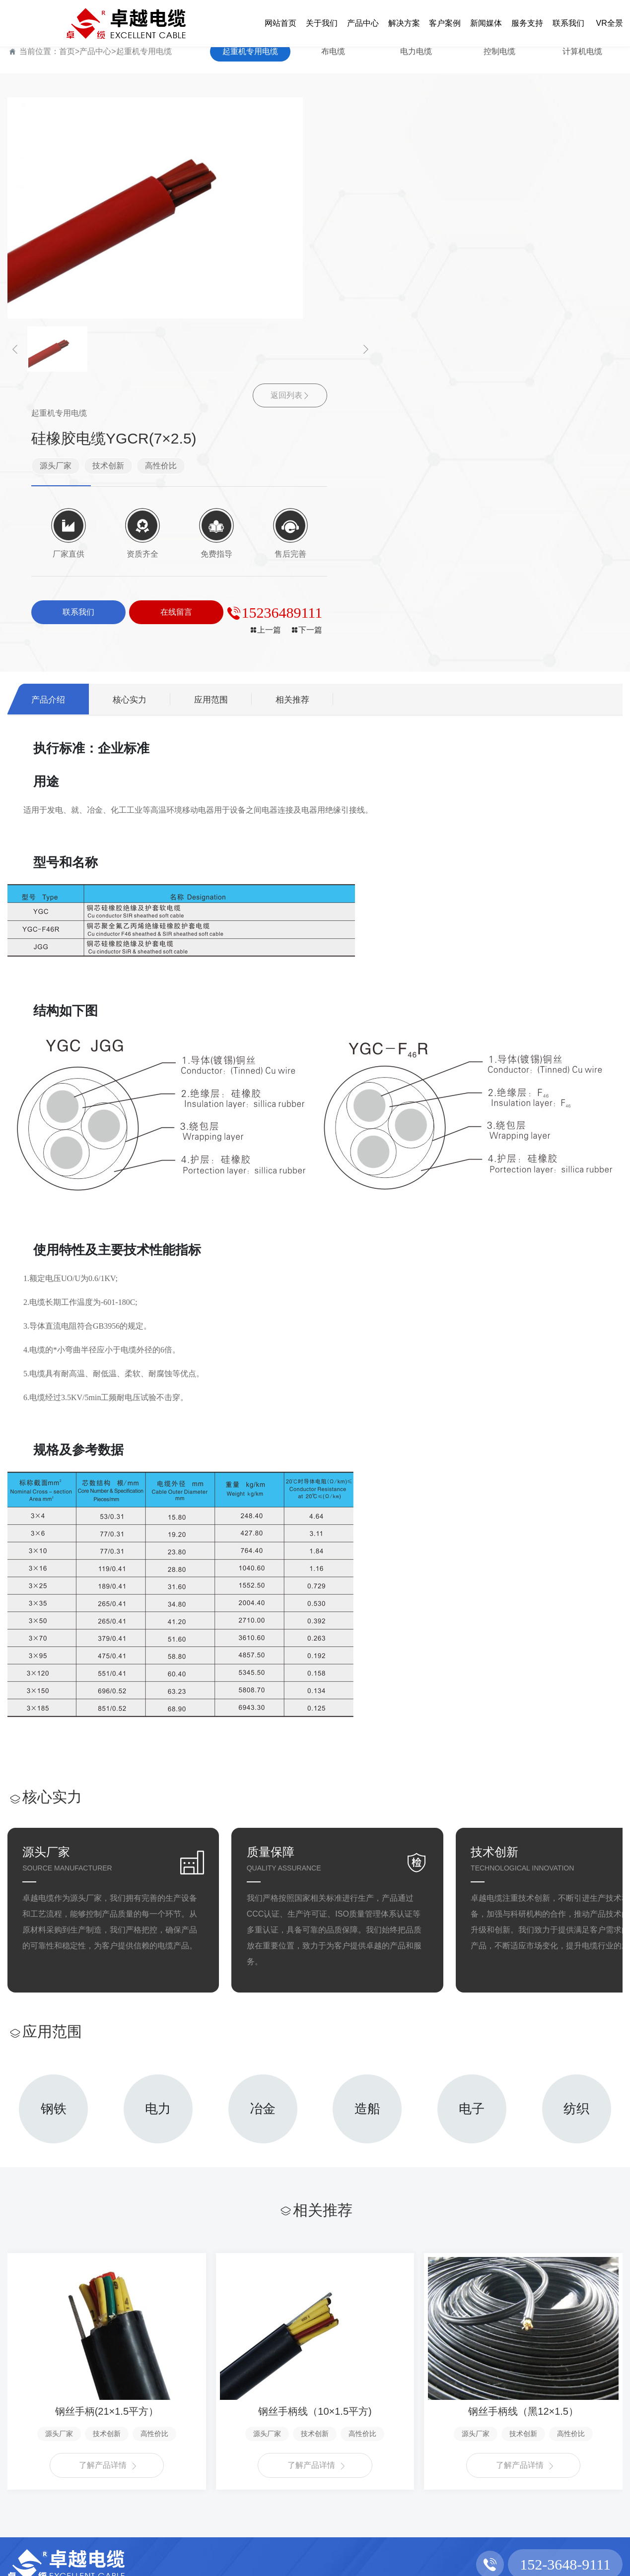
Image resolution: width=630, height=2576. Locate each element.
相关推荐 (313, 425)
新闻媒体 (295, 2402)
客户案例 (233, 2402)
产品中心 (95, 51)
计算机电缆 (582, 51)
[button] (14, 349)
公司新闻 (293, 2436)
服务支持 (357, 2402)
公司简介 (23, 2436)
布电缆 (333, 51)
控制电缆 (499, 51)
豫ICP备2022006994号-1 (443, 2562)
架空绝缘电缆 (94, 2520)
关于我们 (25, 2402)
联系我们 (420, 2402)
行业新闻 (293, 2452)
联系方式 (418, 2436)
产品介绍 (51, 425)
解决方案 (170, 2402)
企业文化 (23, 2452)
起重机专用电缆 (144, 51)
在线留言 (418, 2452)
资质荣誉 (23, 2469)
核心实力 (138, 425)
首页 (67, 51)
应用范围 (226, 425)
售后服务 (355, 2452)
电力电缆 (416, 51)
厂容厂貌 (23, 2486)
